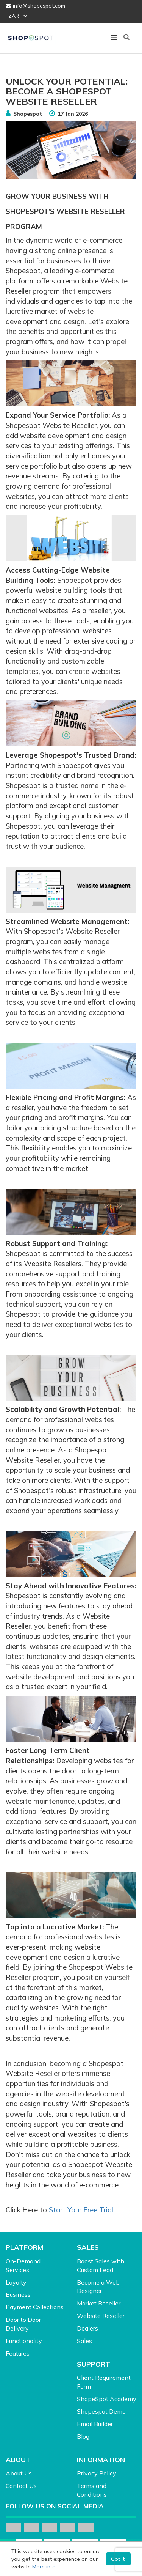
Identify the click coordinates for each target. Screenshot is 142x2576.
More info (44, 2566)
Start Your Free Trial (81, 2209)
